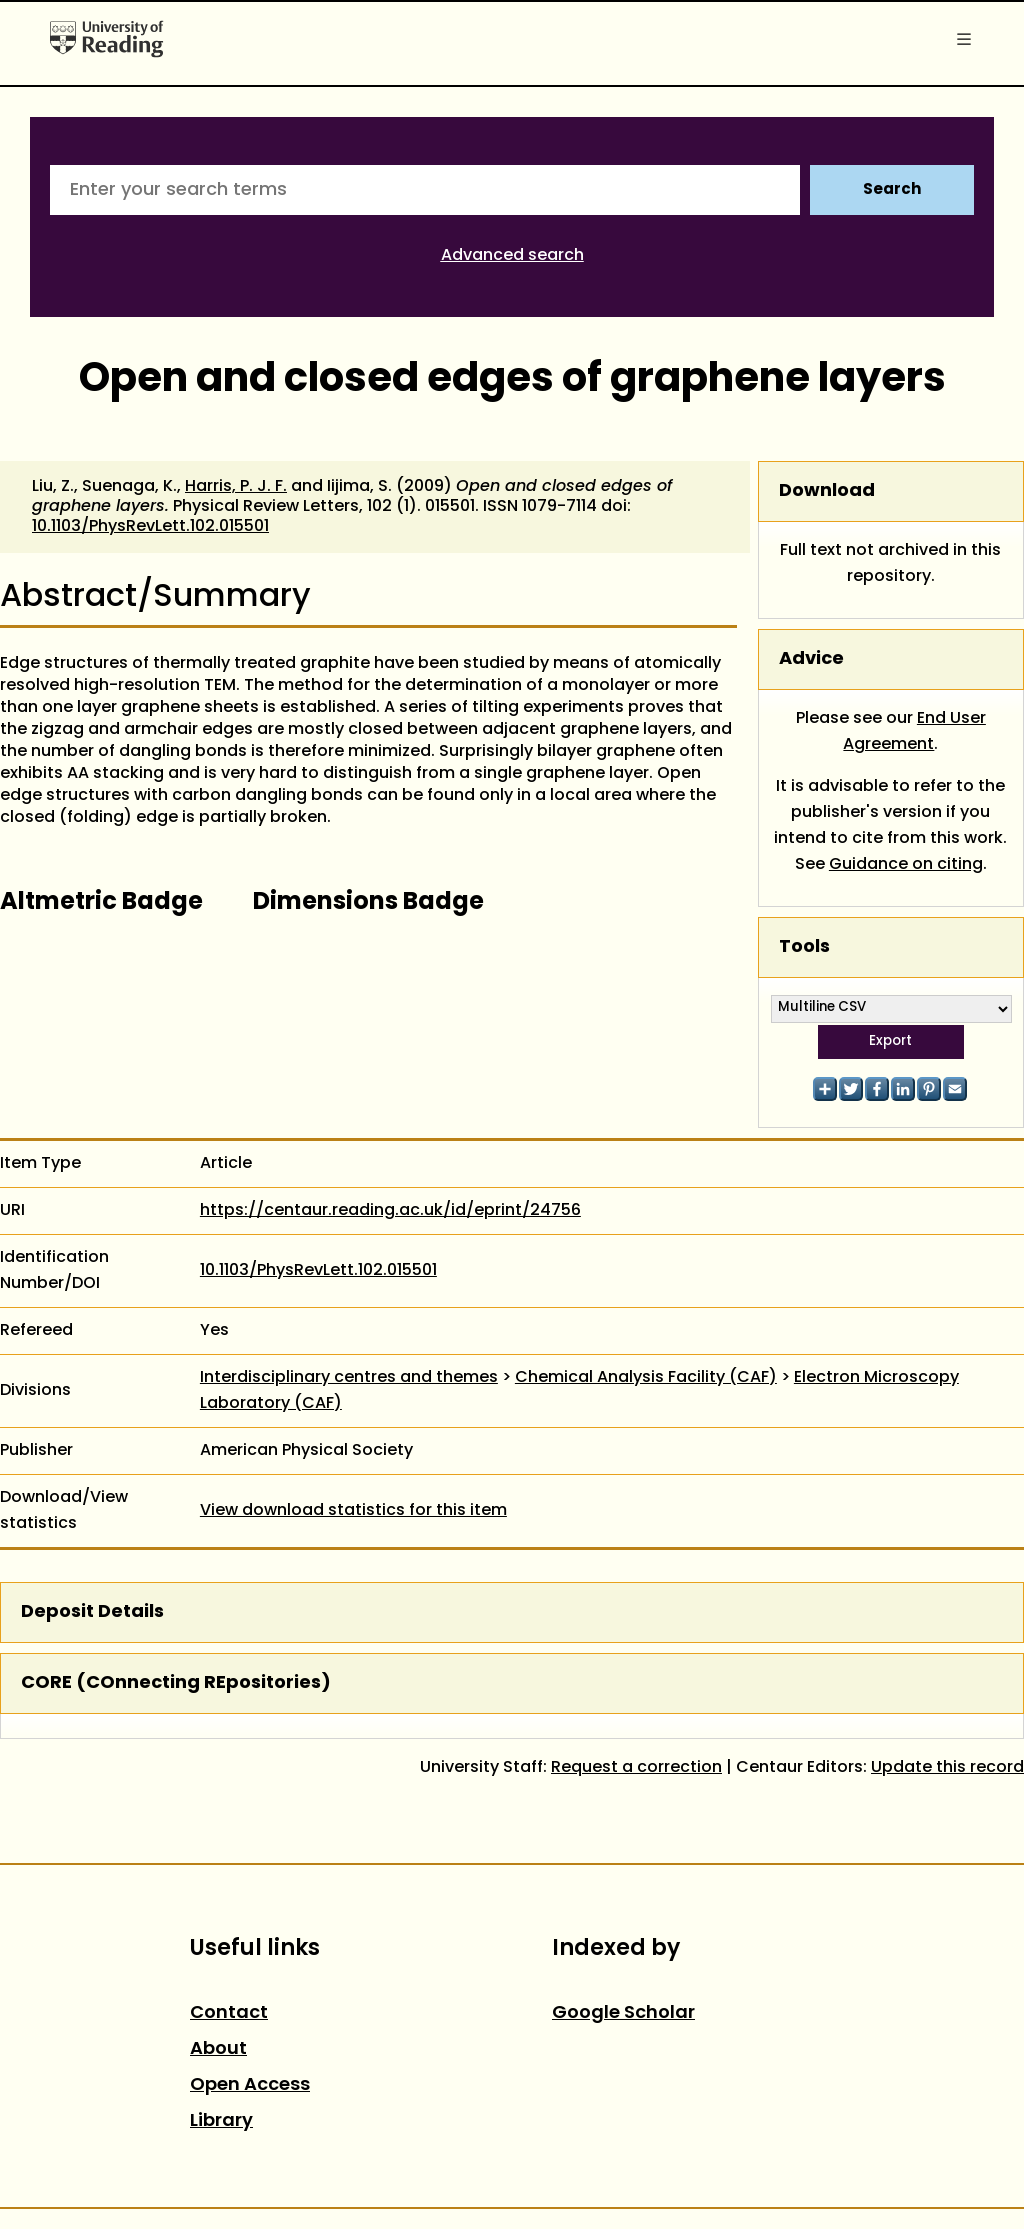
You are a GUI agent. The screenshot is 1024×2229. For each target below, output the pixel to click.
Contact (229, 2013)
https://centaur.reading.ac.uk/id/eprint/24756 (390, 1211)
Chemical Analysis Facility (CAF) (646, 1378)
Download (827, 491)
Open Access (250, 2085)
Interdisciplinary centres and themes (349, 1378)
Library (221, 2121)
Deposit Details (92, 1612)
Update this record (947, 1768)
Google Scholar (623, 2013)
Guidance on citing (906, 865)
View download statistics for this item (353, 1511)
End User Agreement (914, 732)
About (218, 2049)
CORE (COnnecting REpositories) (176, 1683)
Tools (804, 947)
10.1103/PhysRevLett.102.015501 (150, 527)
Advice (811, 659)
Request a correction (636, 1768)
